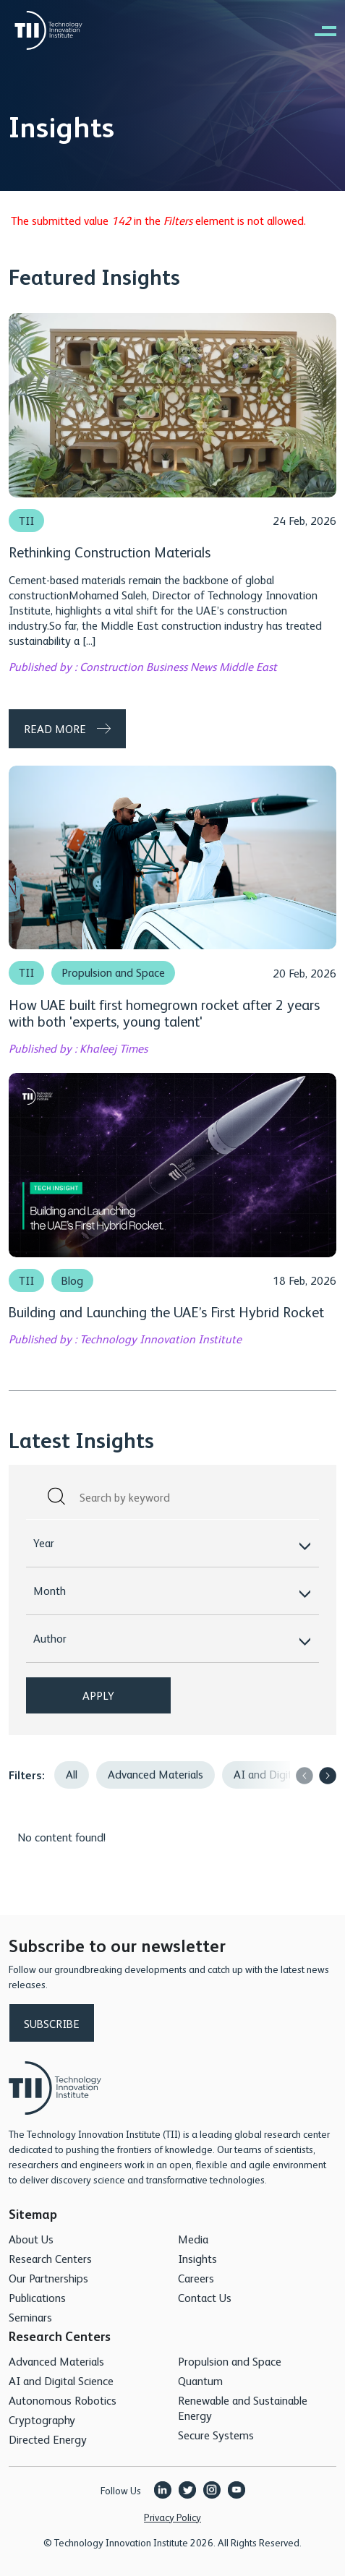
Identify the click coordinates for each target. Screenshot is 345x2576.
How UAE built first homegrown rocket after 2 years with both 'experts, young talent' (164, 1012)
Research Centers (50, 2258)
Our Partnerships (48, 2277)
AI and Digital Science (61, 2380)
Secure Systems (216, 2434)
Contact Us (204, 2297)
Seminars (30, 2316)
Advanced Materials (155, 1773)
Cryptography (42, 2419)
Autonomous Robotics (62, 2400)
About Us (31, 2238)
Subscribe (52, 2023)
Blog (72, 1280)
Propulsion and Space (113, 972)
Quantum (200, 2380)
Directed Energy (48, 2439)
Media (193, 2238)
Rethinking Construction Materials (109, 551)
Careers (196, 2277)
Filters (25, 1774)
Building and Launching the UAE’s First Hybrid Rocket (166, 1311)
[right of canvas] (318, 30)
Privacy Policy (172, 2516)
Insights (197, 2258)
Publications (37, 2297)
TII (26, 520)
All (71, 1773)
